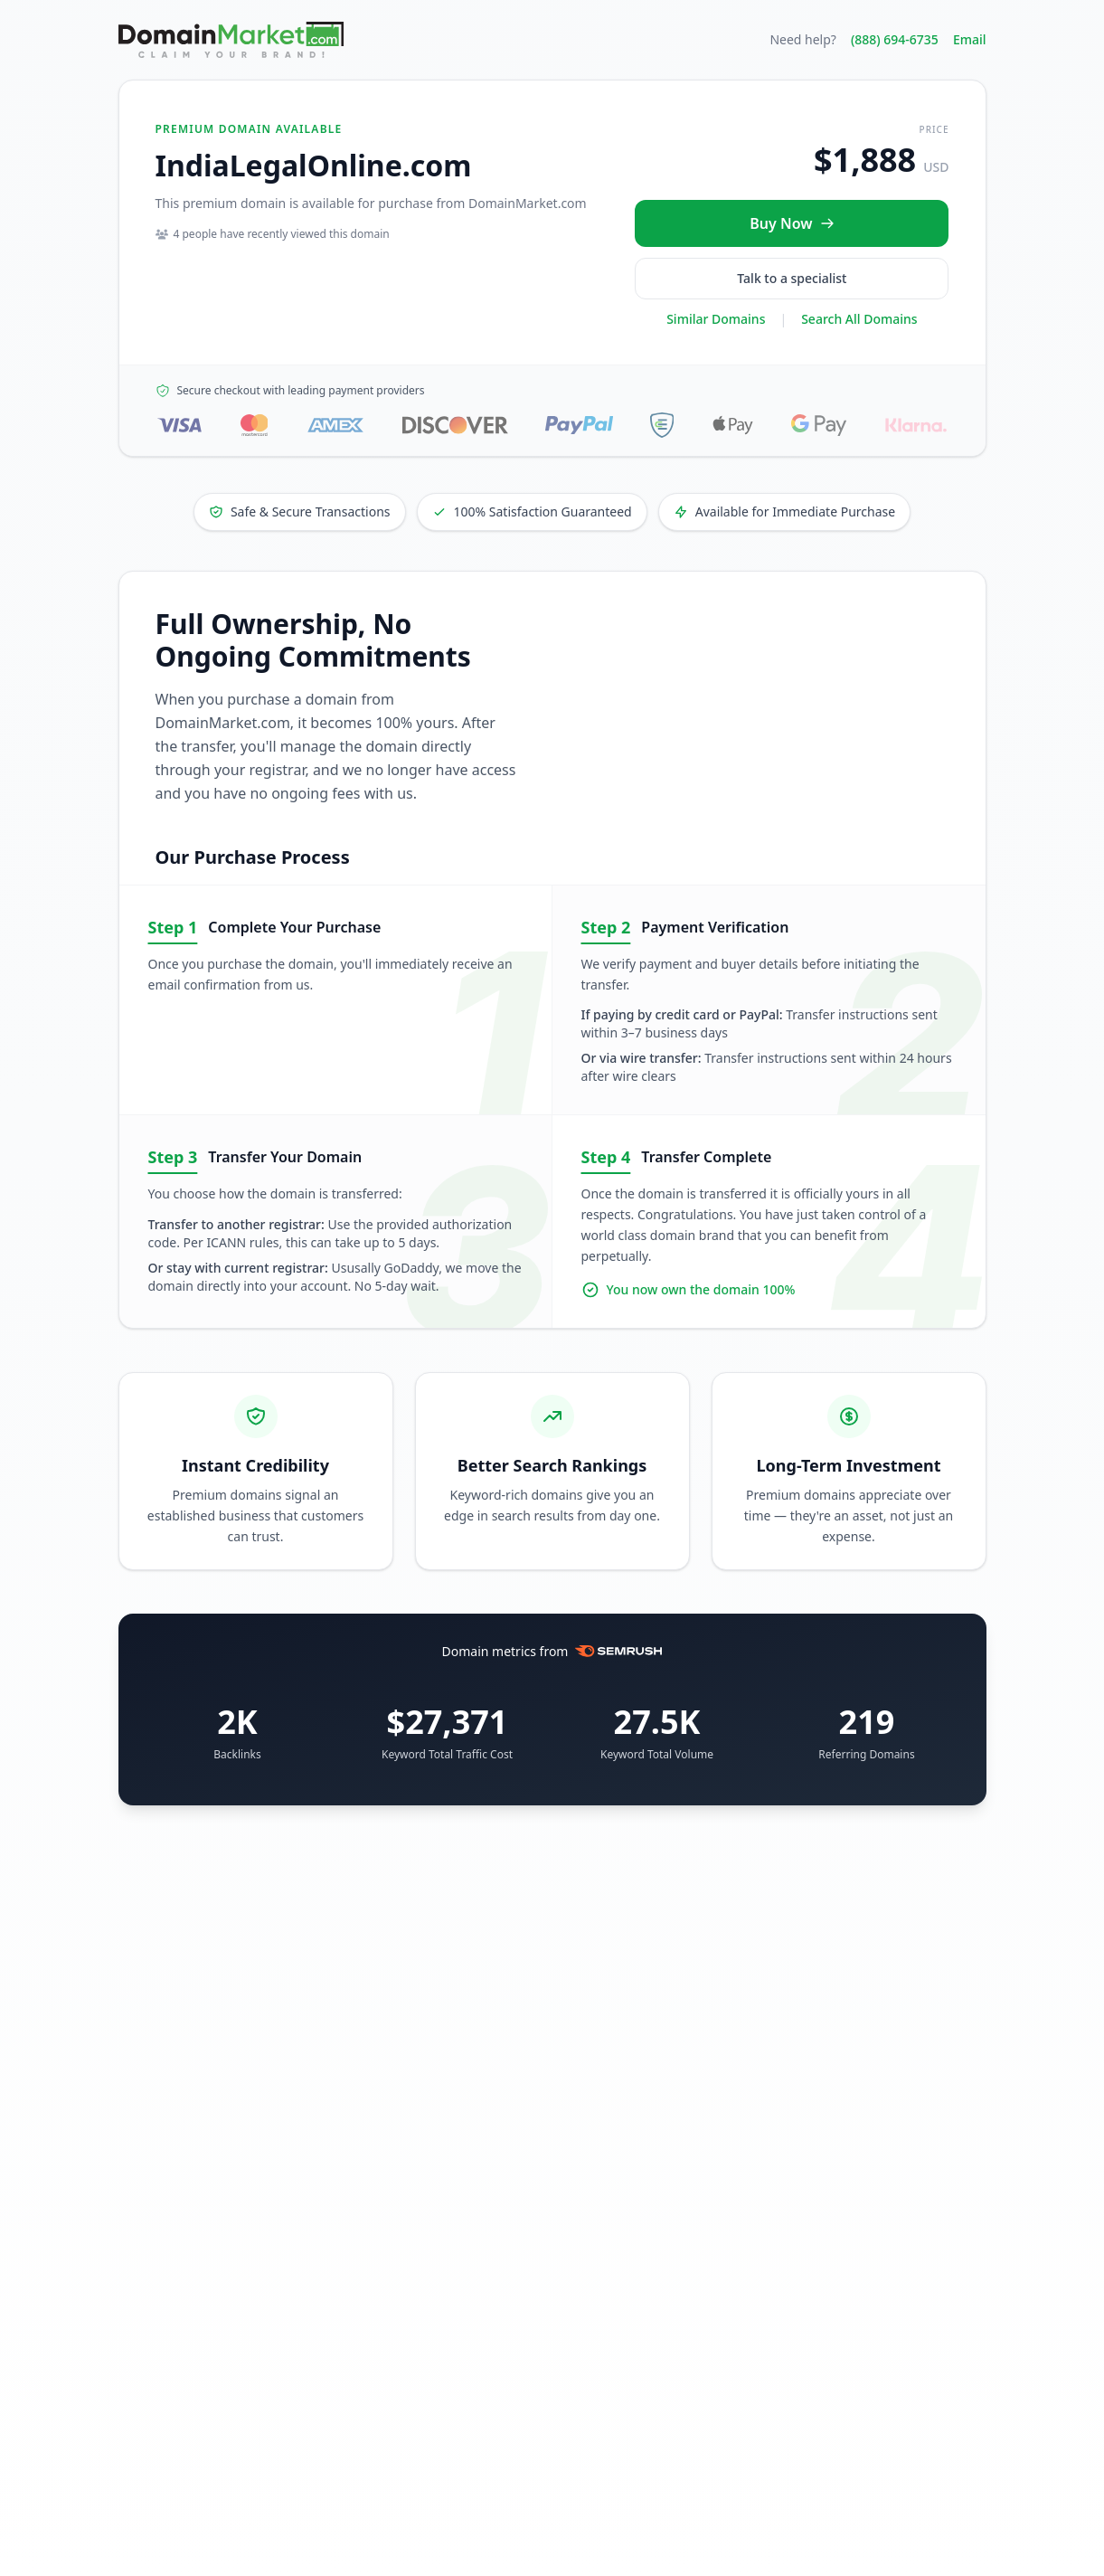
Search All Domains (859, 318)
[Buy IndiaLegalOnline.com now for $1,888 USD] (791, 223)
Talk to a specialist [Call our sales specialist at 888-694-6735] (791, 278)
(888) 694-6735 (895, 39)
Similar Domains (715, 318)
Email (969, 39)
